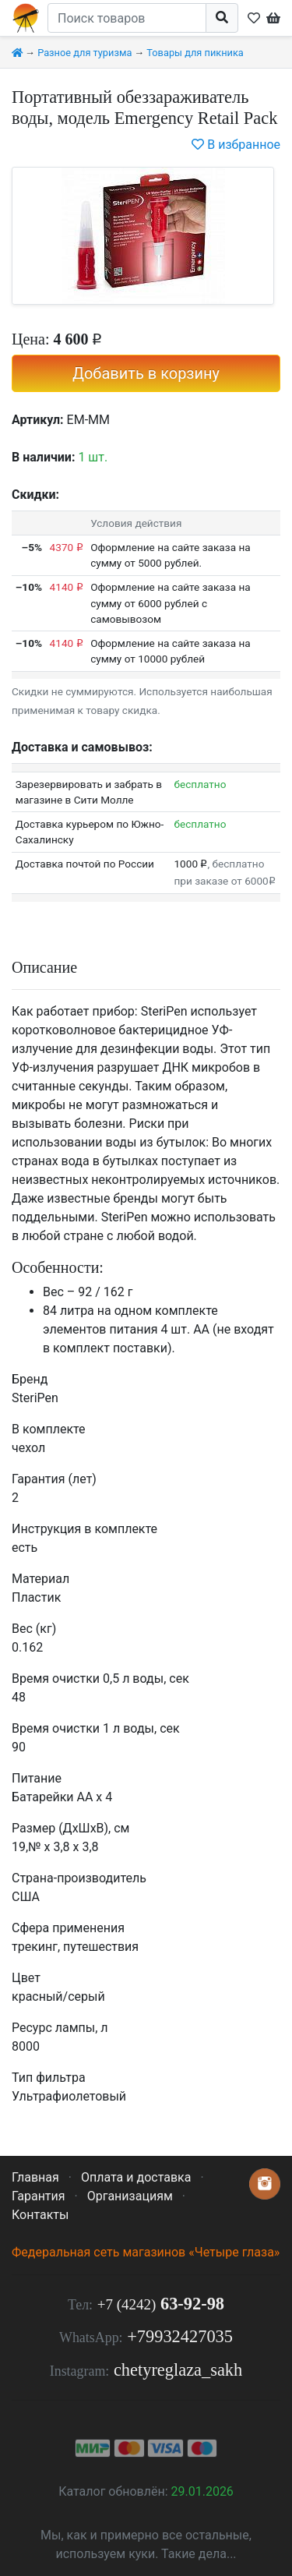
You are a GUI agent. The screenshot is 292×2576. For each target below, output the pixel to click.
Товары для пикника (195, 52)
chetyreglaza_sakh (178, 2370)
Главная (35, 2177)
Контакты (40, 2214)
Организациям (130, 2196)
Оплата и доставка (136, 2177)
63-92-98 (160, 2303)
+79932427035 (180, 2336)
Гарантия (38, 2196)
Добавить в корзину (146, 373)
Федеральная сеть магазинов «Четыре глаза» (146, 2252)
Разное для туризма (84, 52)
